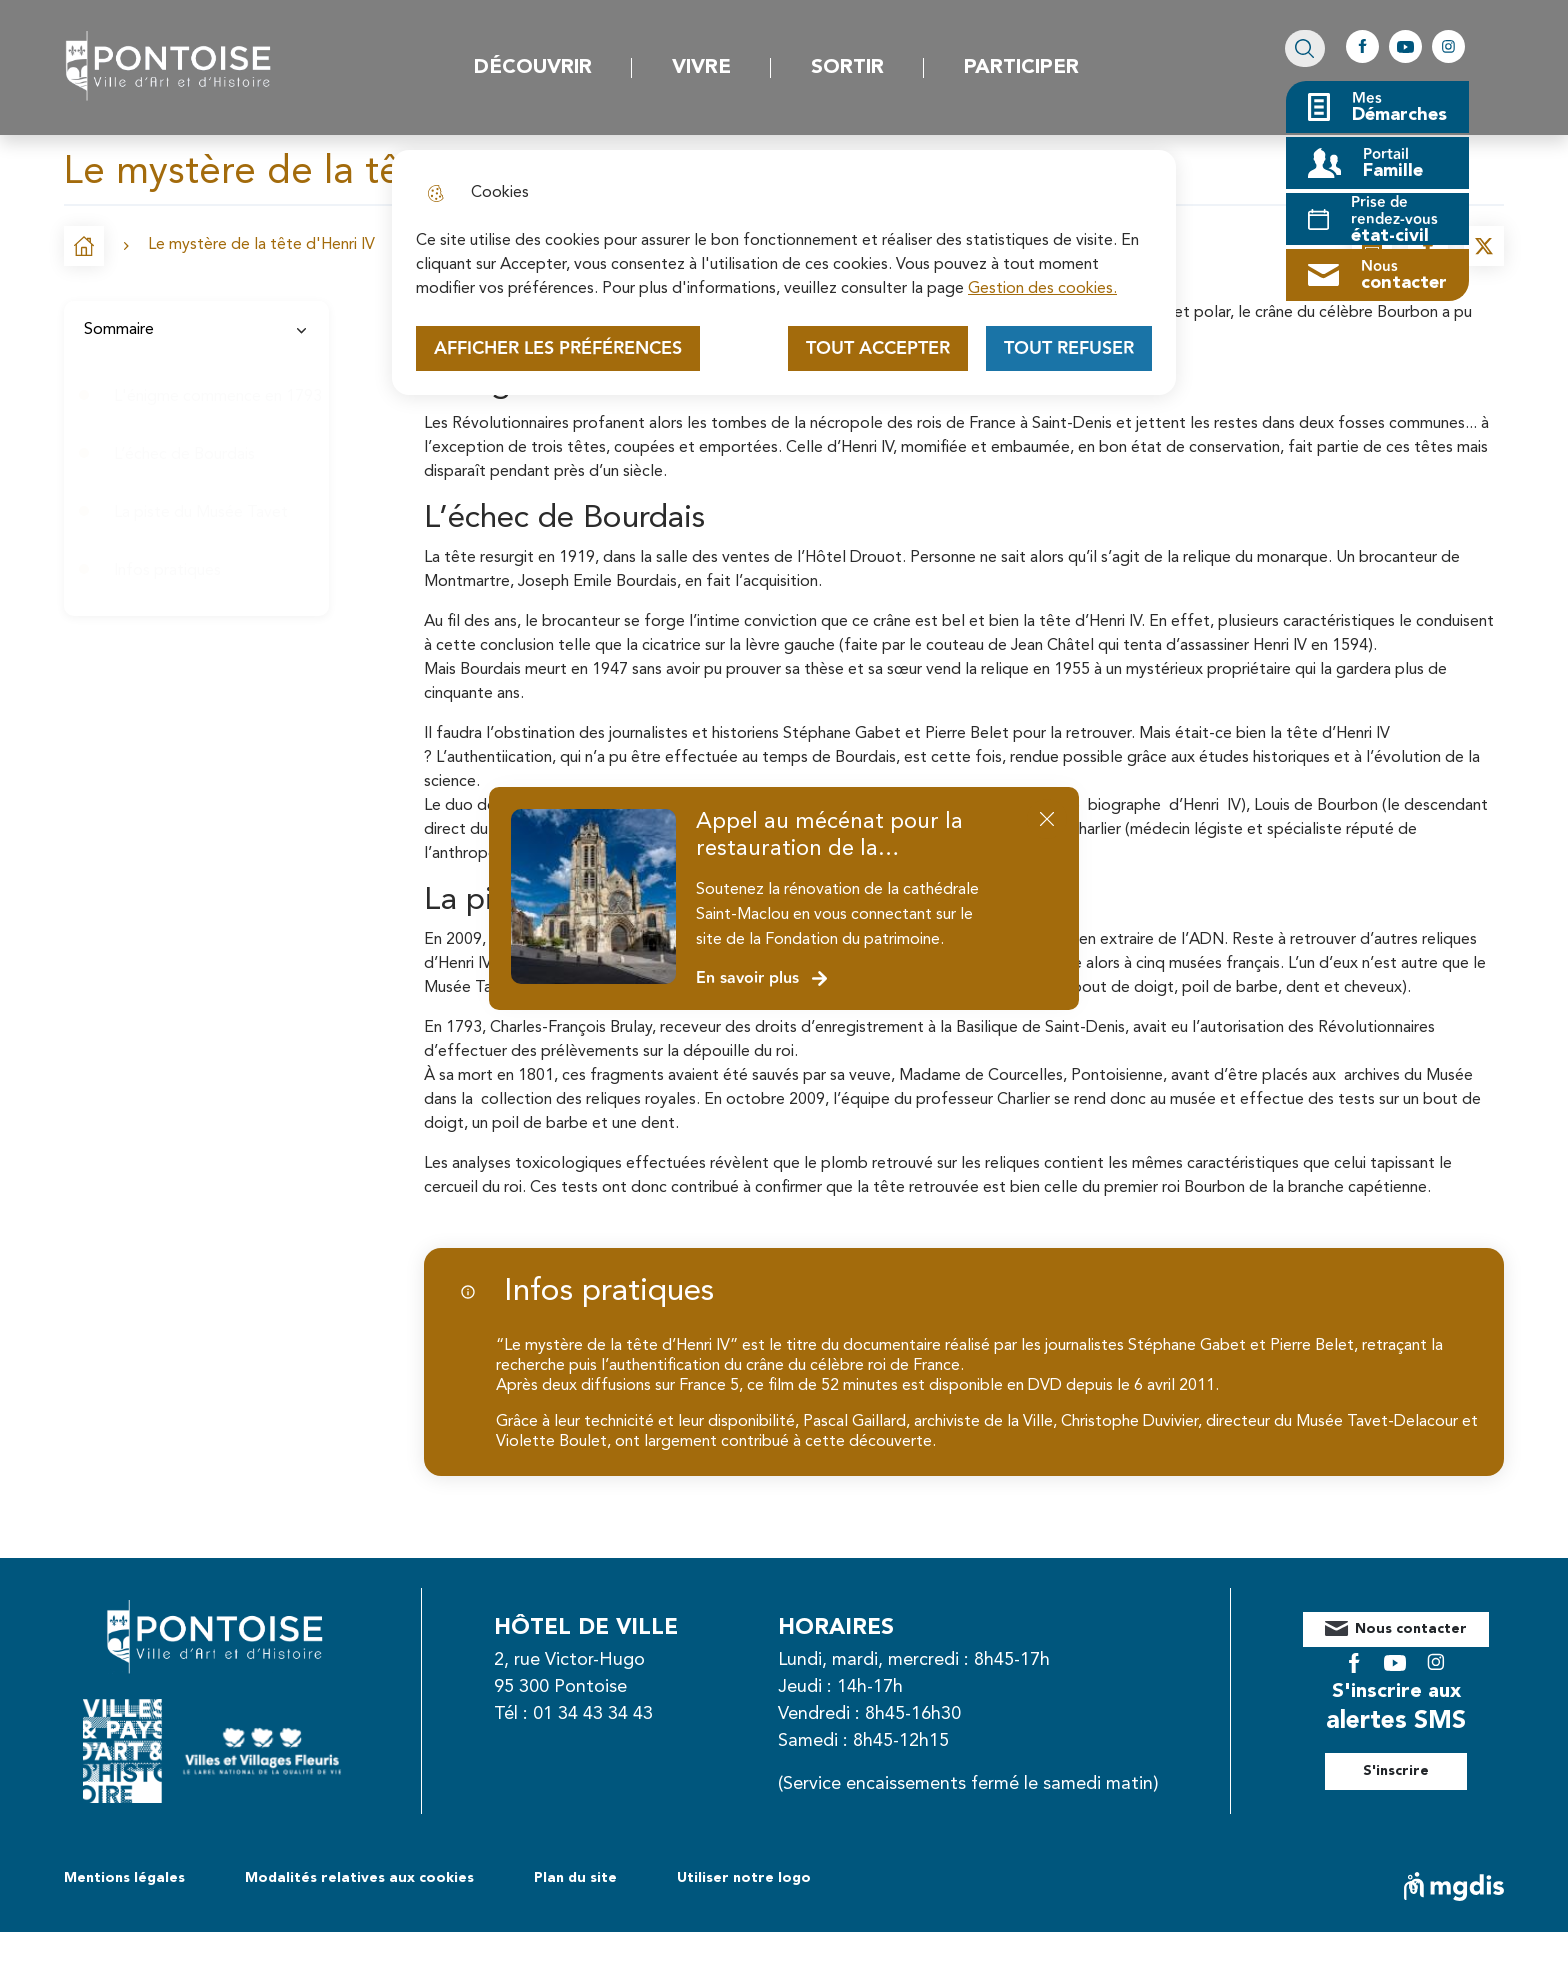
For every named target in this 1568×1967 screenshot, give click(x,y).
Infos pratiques (167, 571)
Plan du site (575, 1913)
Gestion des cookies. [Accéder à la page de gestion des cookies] (1042, 289)
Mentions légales (124, 1913)
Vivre (701, 68)
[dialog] (784, 272)
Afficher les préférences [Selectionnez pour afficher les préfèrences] (558, 348)
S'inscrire (1418, 1756)
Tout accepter (878, 348)
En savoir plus (762, 978)
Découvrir (533, 68)
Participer (1021, 68)
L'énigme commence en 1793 (218, 397)
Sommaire (196, 330)
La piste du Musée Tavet (201, 513)
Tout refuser (1069, 348)
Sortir (847, 68)
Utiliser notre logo (744, 1913)
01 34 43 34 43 (615, 1714)
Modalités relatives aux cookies (359, 1913)
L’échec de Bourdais (184, 455)
